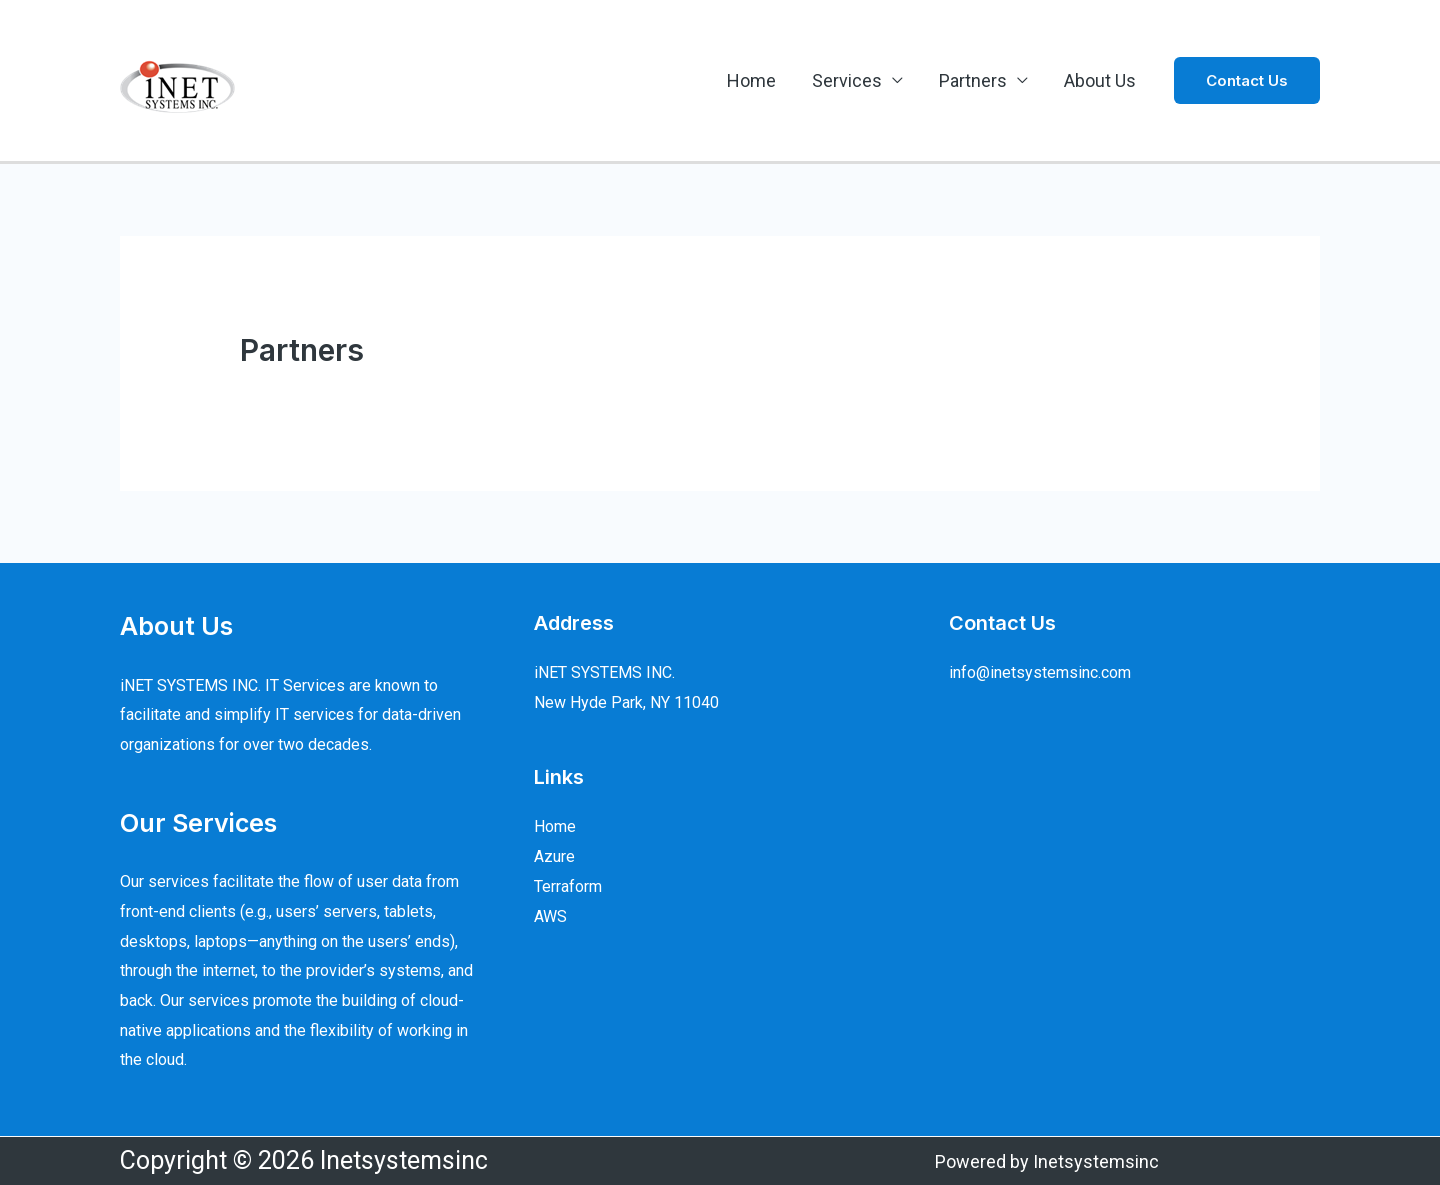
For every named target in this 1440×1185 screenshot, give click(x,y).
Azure (554, 856)
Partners (973, 80)
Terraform (568, 886)
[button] (1247, 80)
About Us (1100, 80)
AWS (550, 916)
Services (847, 80)
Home (751, 80)
